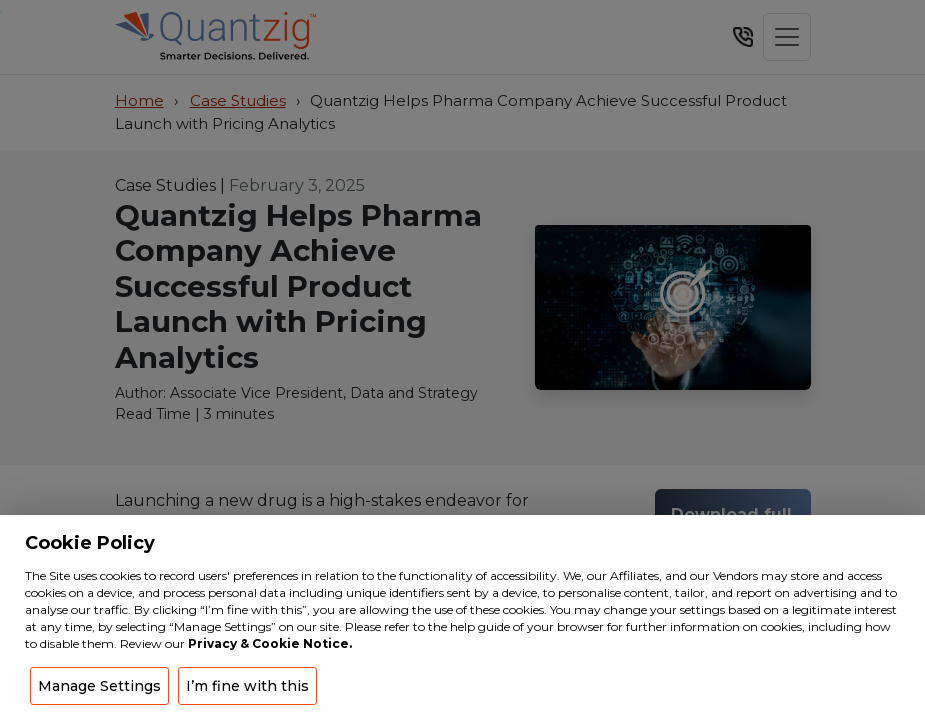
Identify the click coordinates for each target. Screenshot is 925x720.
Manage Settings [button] (99, 686)
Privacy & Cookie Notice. (270, 643)
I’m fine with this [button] (247, 686)
